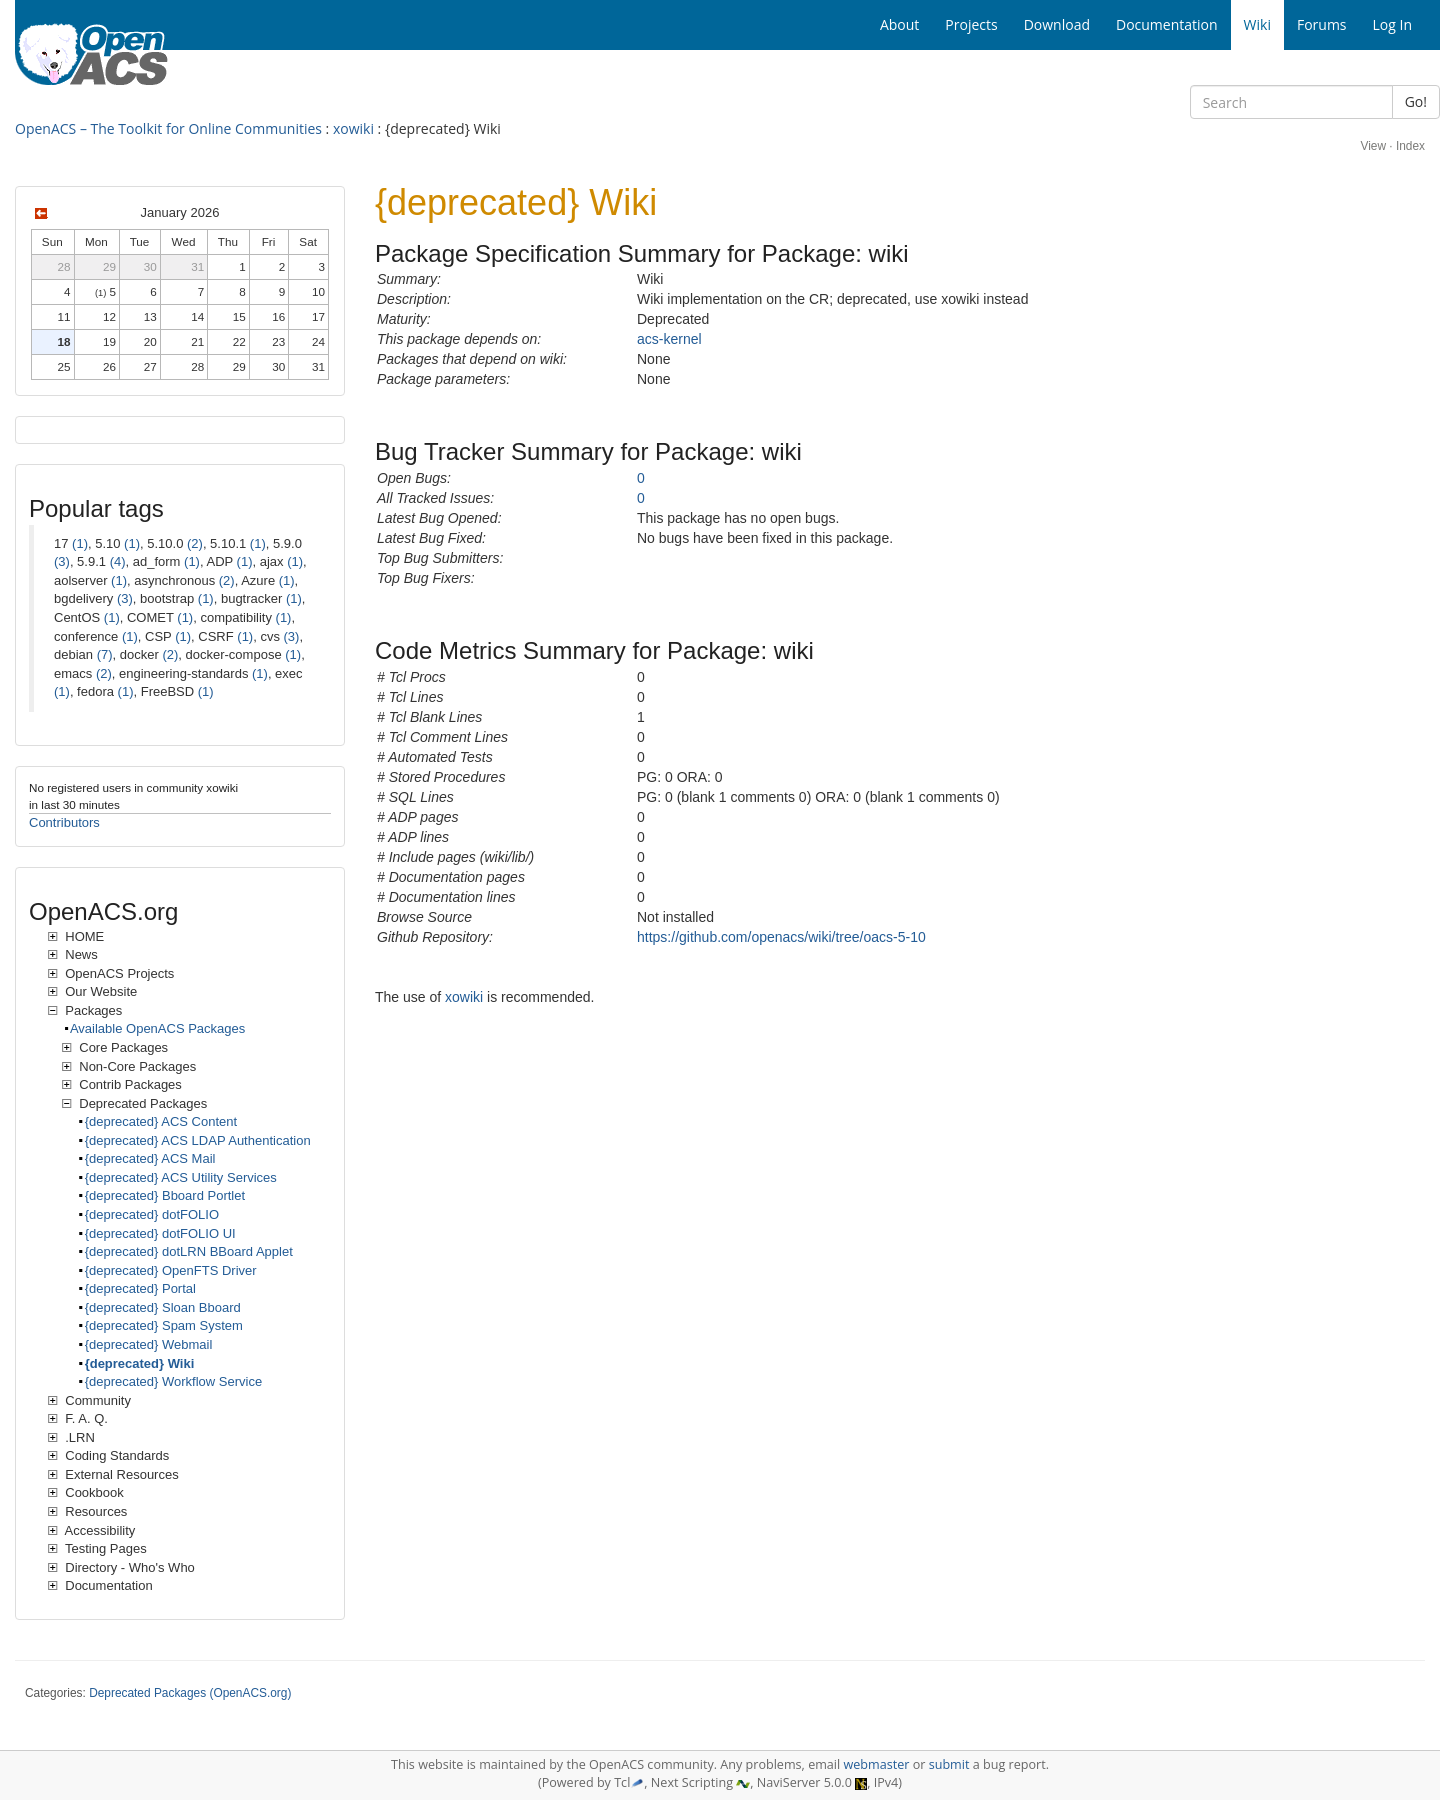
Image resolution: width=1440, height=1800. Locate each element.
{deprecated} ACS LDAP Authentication (198, 1140)
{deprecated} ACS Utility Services (181, 1177)
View (1373, 146)
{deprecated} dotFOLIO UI (160, 1233)
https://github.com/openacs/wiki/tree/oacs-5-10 (781, 937)
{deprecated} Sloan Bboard (163, 1307)
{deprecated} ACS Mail (150, 1158)
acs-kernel (669, 339)
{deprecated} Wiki (140, 1363)
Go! (1416, 101)
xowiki (353, 128)
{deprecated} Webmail (149, 1344)
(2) (195, 543)
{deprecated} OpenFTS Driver (171, 1270)
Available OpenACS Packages (157, 1028)
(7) (105, 654)
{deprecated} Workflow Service (174, 1381)
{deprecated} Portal (140, 1288)
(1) (80, 543)
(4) (118, 561)
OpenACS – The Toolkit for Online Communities (168, 128)
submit (949, 1764)
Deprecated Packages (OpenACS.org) (190, 1693)
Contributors (64, 822)
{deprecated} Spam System (164, 1325)
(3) (62, 561)
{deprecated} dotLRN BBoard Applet (189, 1251)
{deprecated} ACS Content (161, 1121)
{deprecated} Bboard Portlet (165, 1195)
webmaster (876, 1764)
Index (1410, 146)
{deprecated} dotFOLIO (152, 1214)
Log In (1392, 24)
